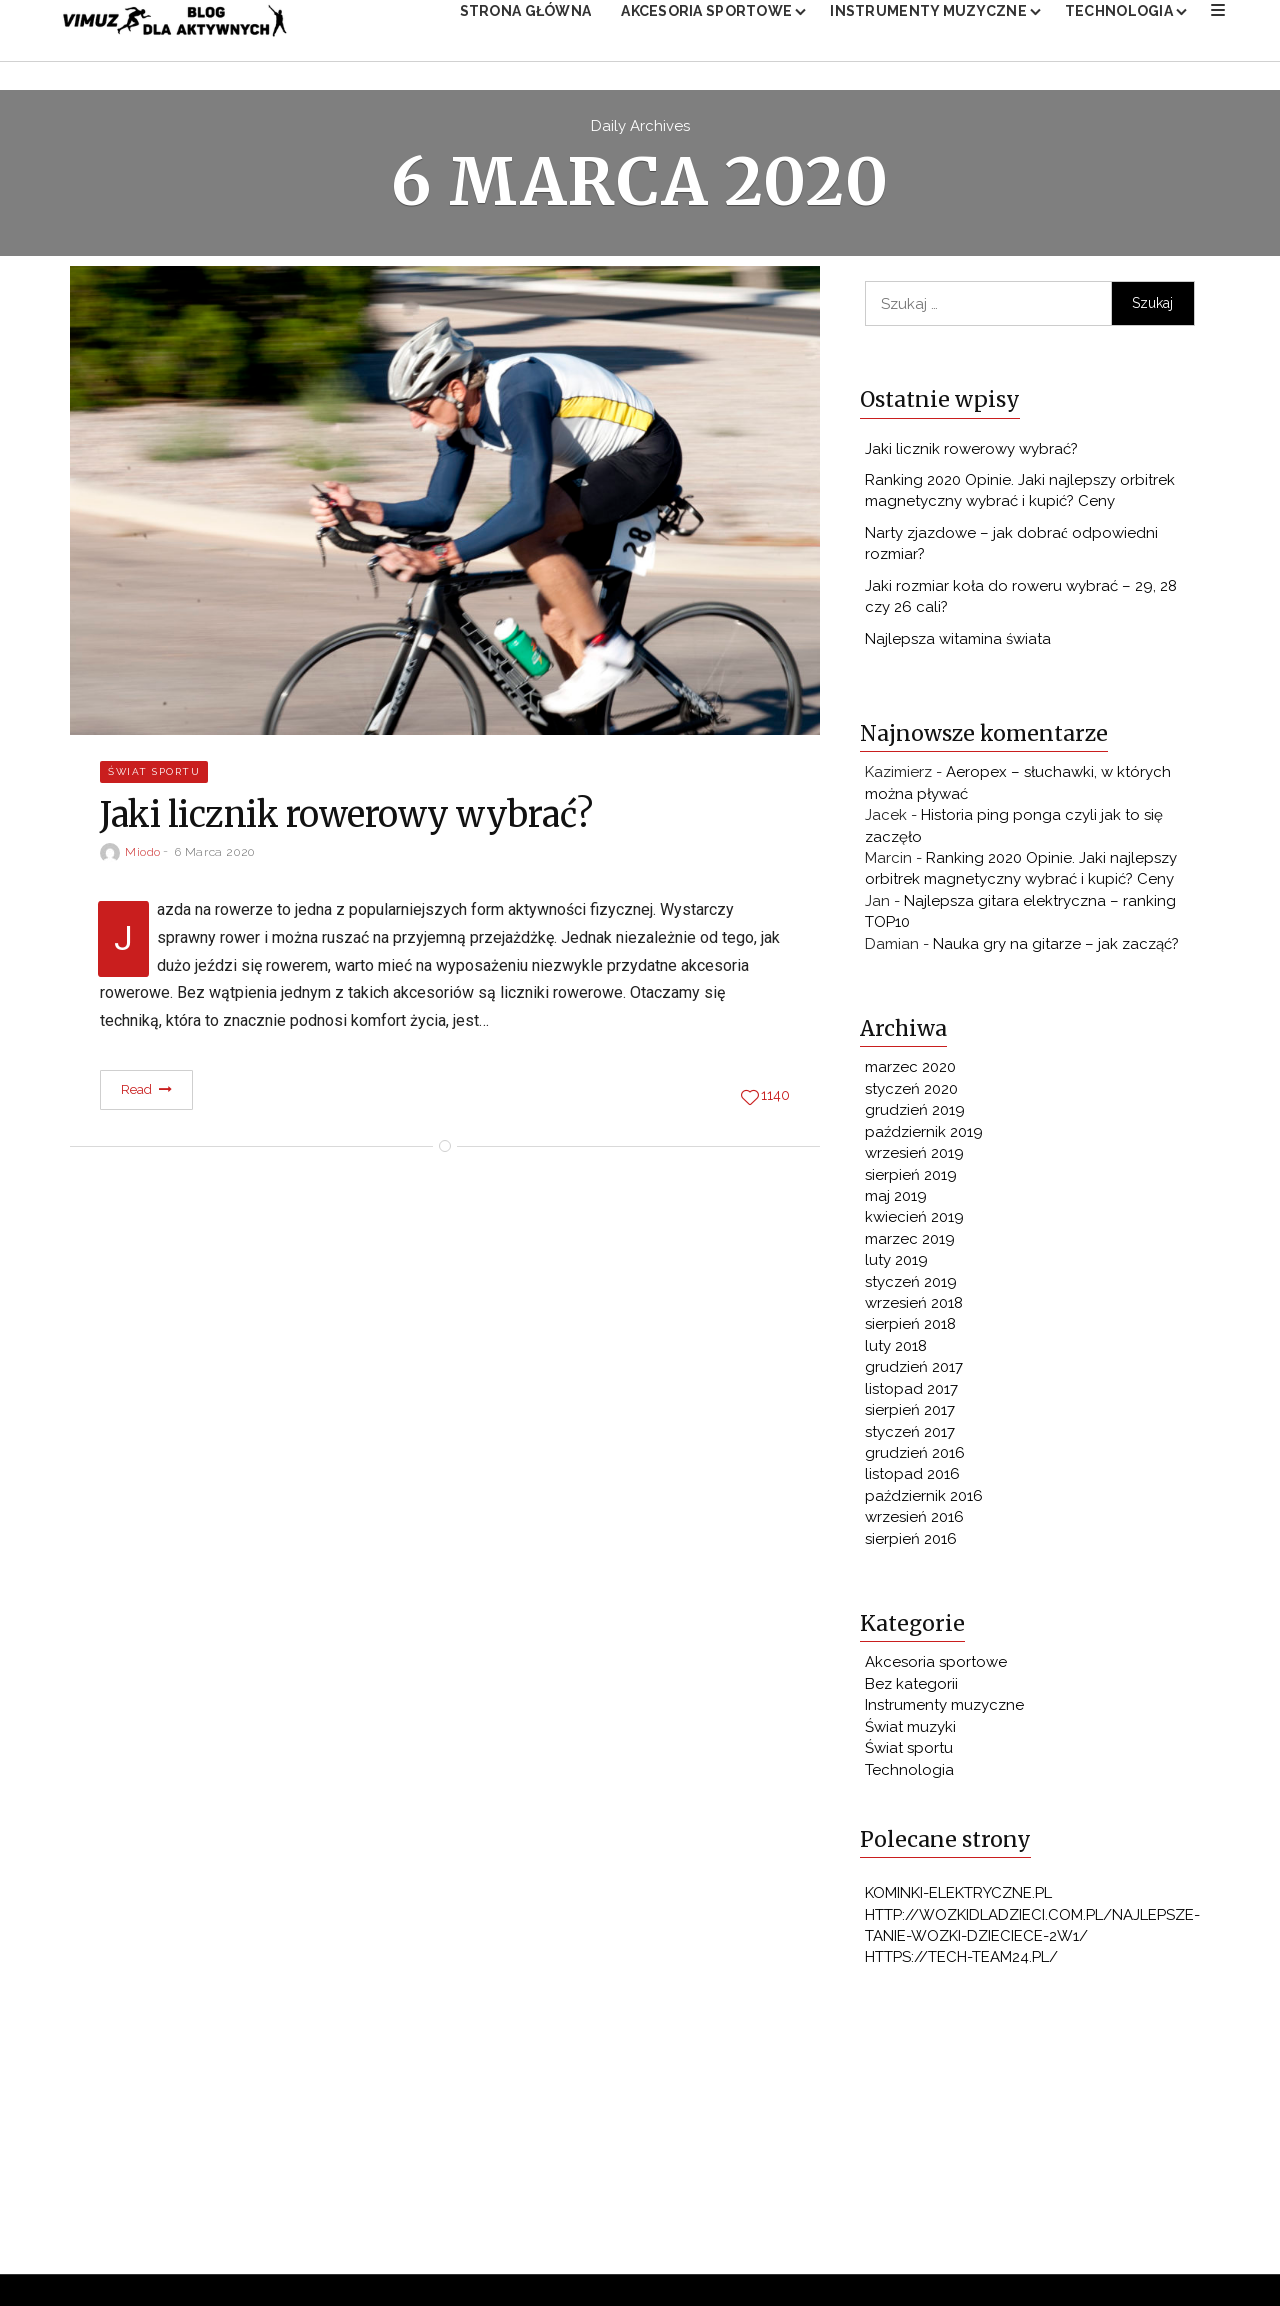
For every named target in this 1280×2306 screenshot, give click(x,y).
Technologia (1119, 27)
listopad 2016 (912, 1478)
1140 (775, 1100)
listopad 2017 (911, 1393)
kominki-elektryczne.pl (958, 1897)
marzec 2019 (910, 1243)
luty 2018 (896, 1350)
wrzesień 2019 (914, 1157)
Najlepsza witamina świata (958, 643)
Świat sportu (154, 775)
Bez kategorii (911, 1688)
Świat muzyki (910, 1731)
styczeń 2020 (911, 1093)
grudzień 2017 (914, 1371)
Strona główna (526, 27)
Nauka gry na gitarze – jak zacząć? (1056, 948)
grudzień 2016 (915, 1457)
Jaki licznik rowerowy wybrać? (971, 453)
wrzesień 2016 (914, 1521)
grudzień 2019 (915, 1114)
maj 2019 (896, 1200)
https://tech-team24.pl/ (961, 1961)
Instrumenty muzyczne (928, 27)
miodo (143, 856)
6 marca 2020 (215, 856)
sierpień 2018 (910, 1328)
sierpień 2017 (910, 1414)
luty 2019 (896, 1264)
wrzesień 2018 (914, 1307)
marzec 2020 (910, 1071)
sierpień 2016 (911, 1543)
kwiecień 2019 (914, 1221)
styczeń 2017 (910, 1436)
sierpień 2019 (911, 1179)
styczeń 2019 (911, 1286)
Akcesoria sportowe (706, 27)
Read (146, 1093)
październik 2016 (924, 1500)
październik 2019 (924, 1136)
